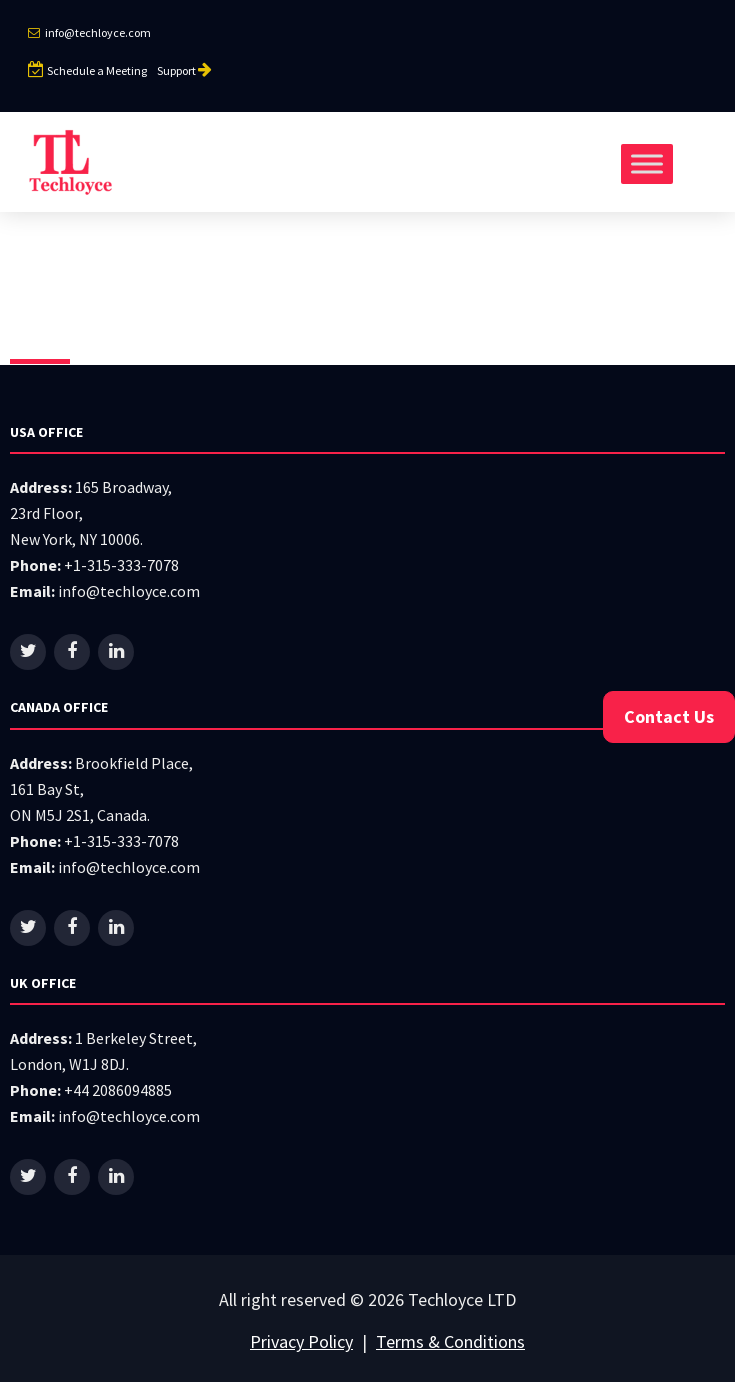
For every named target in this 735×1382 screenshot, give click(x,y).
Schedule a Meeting (87, 70)
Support (186, 70)
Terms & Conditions (450, 1341)
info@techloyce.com (89, 32)
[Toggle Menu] (647, 163)
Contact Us (669, 716)
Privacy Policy (301, 1341)
